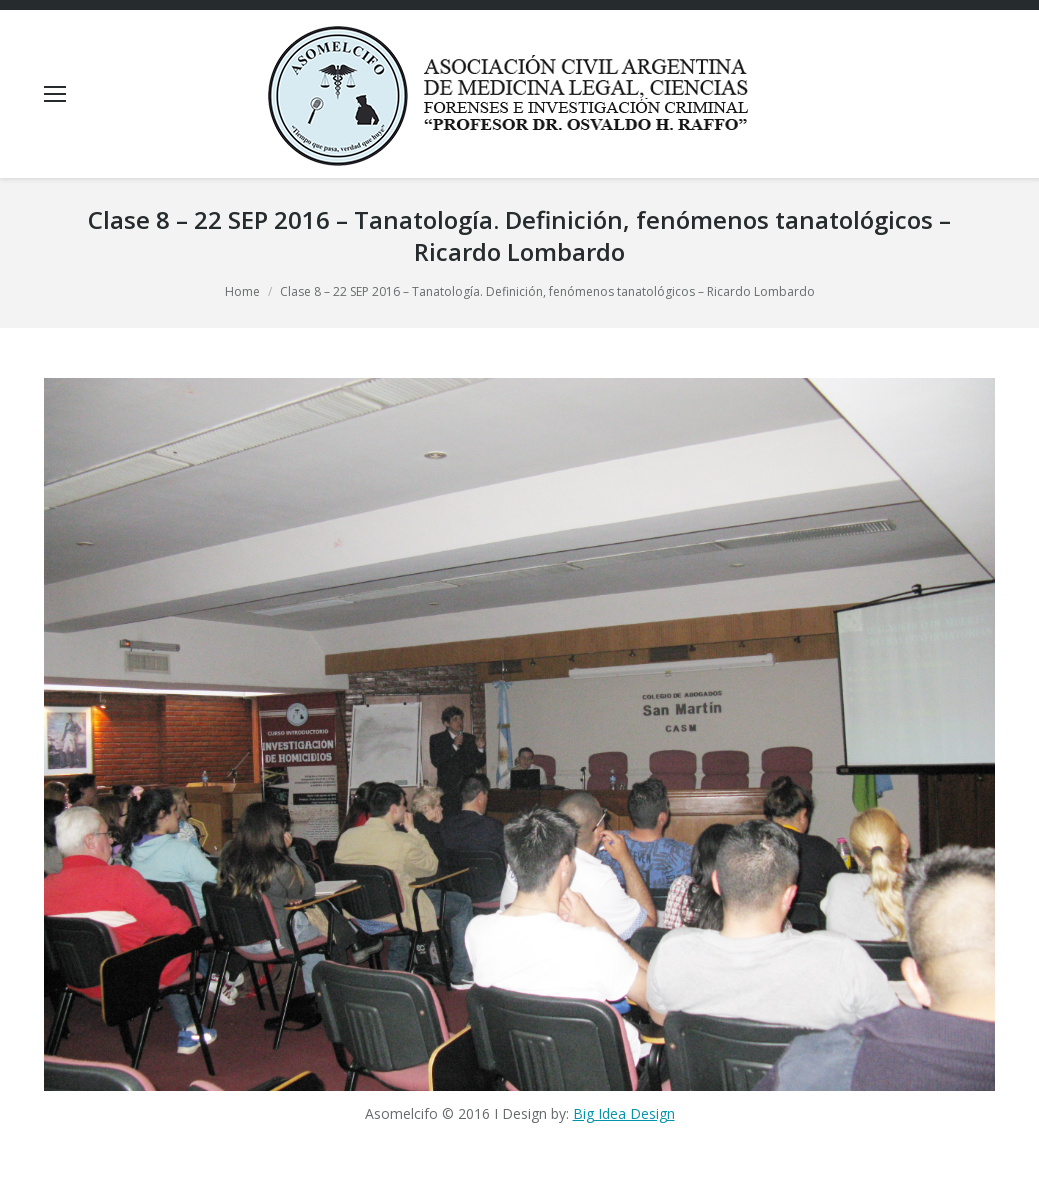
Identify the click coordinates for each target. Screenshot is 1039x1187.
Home (242, 291)
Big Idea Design (624, 1113)
